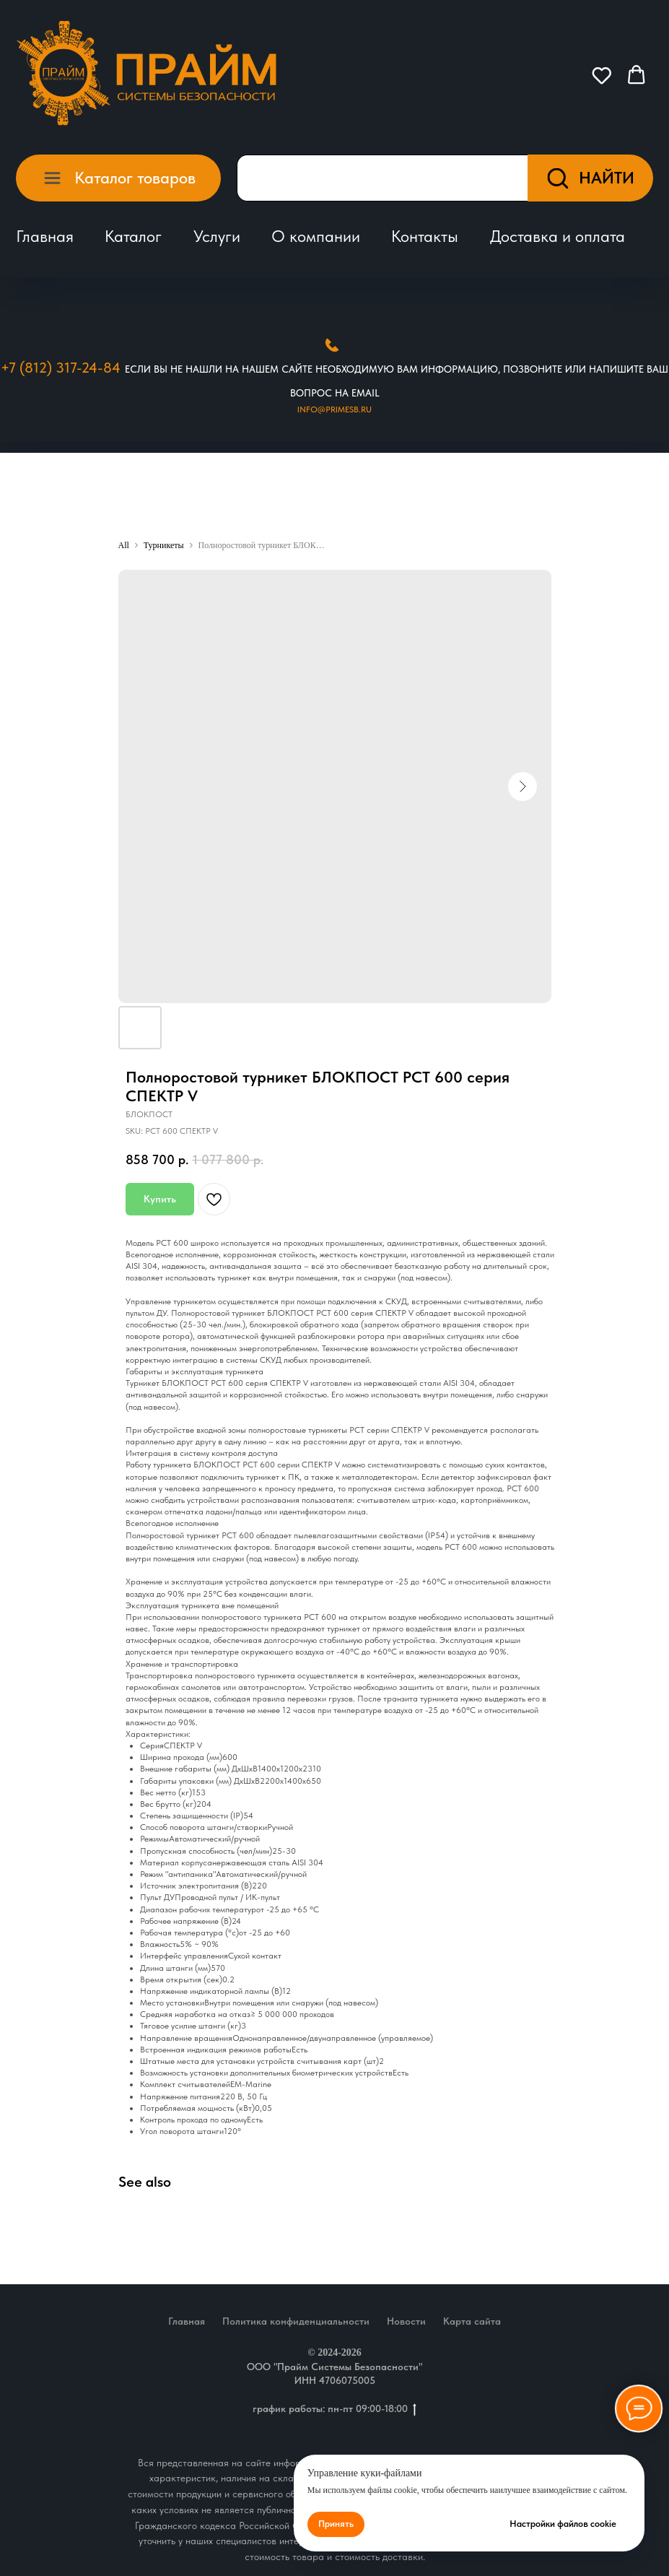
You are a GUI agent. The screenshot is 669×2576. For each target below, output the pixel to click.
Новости (406, 2321)
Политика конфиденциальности (296, 2321)
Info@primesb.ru (334, 409)
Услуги (216, 236)
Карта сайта (472, 2321)
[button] (602, 75)
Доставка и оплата (557, 236)
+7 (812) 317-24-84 (61, 367)
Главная (45, 236)
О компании (315, 236)
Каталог (133, 236)
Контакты (424, 236)
